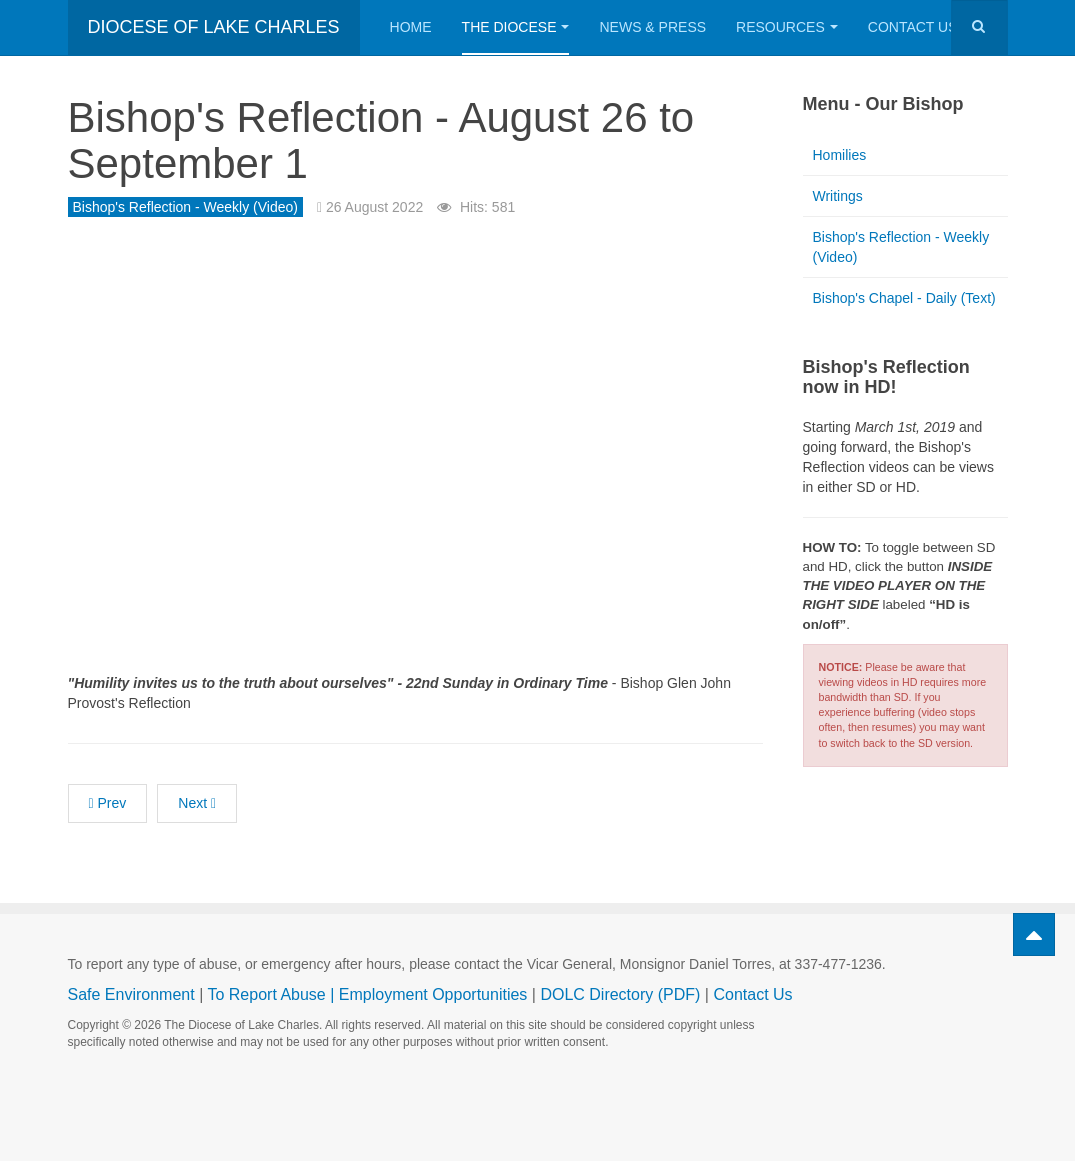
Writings (838, 196)
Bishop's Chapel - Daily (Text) (904, 298)
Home (411, 27)
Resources (787, 27)
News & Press (652, 27)
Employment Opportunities (433, 994)
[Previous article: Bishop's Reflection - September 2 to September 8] (108, 803)
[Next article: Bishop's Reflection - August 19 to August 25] (197, 803)
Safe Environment (131, 994)
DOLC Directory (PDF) (620, 994)
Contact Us (921, 27)
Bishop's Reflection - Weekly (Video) (901, 247)
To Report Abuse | (272, 994)
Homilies (840, 155)
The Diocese (516, 27)
